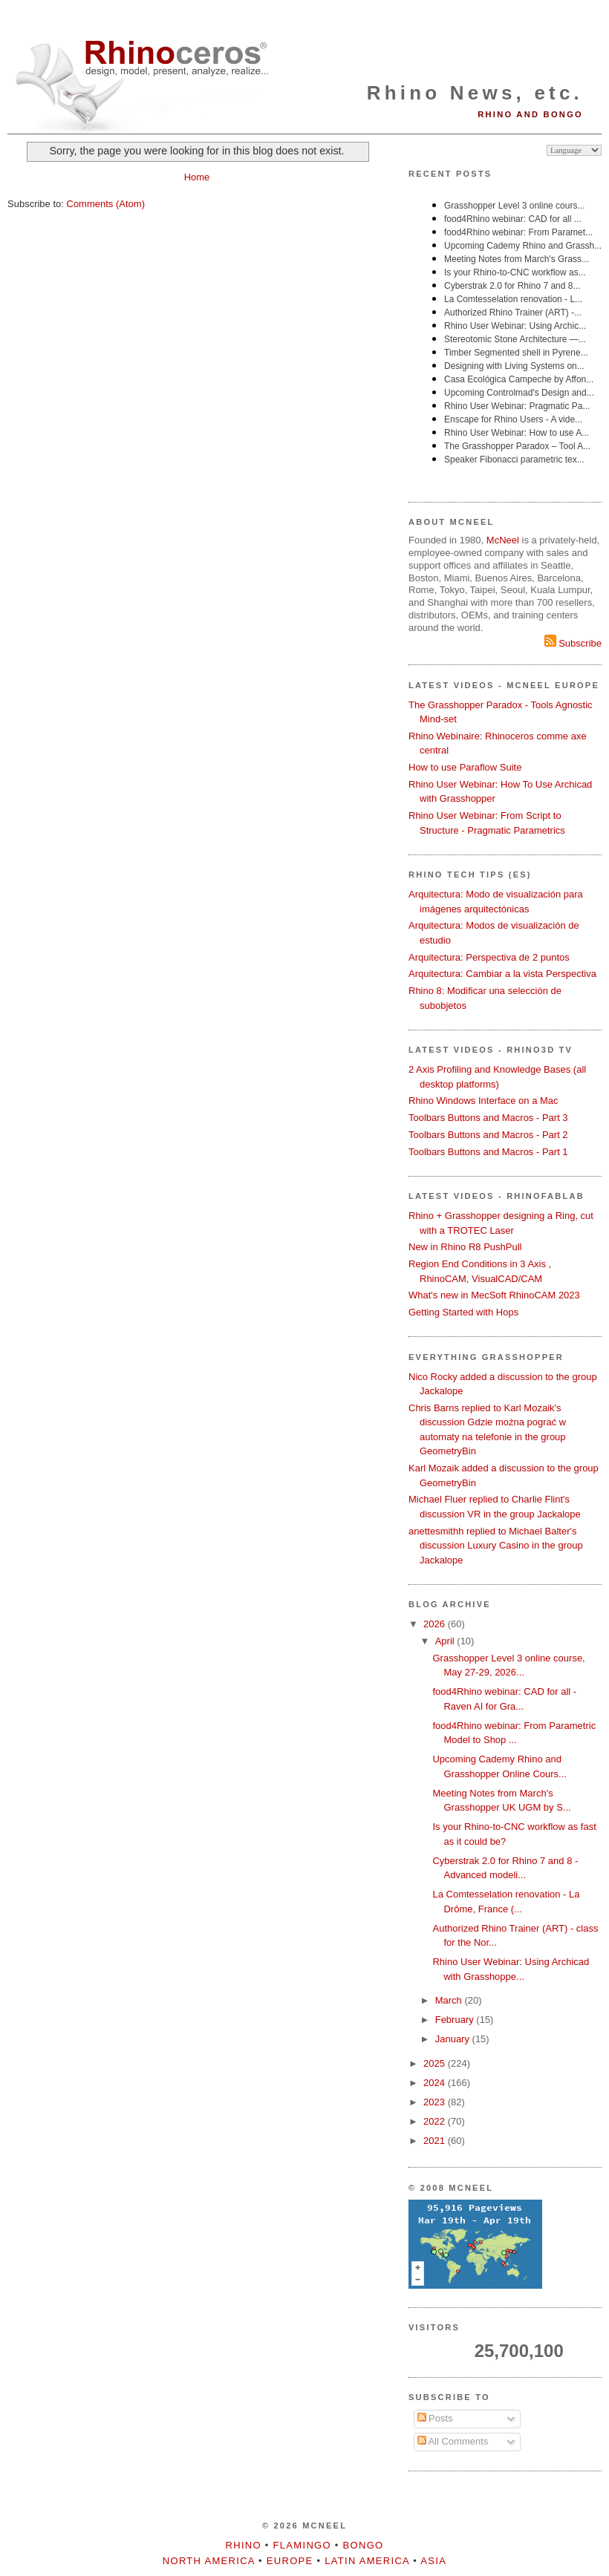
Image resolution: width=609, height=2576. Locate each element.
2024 (435, 2082)
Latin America (367, 2560)
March (450, 2000)
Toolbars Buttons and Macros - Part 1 (488, 1151)
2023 (435, 2102)
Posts (435, 2418)
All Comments (453, 2441)
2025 (435, 2063)
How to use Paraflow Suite (464, 767)
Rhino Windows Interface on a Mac (483, 1100)
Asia (433, 2560)
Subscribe (573, 643)
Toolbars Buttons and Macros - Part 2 (488, 1134)
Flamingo (302, 2545)
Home (197, 177)
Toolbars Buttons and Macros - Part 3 (488, 1117)
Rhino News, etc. (475, 93)
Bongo (363, 2545)
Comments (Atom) (106, 203)
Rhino (243, 2545)
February (456, 2019)
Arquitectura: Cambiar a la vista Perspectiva (502, 973)
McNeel (502, 540)
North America (209, 2560)
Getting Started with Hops (463, 1312)
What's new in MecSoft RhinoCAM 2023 (494, 1295)
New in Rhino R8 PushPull (464, 1246)
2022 (435, 2121)
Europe (290, 2560)
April (446, 1641)
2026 (435, 1623)
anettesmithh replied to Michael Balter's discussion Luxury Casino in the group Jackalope (495, 1546)
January (453, 2038)
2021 (435, 2140)
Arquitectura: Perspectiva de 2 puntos (489, 957)
